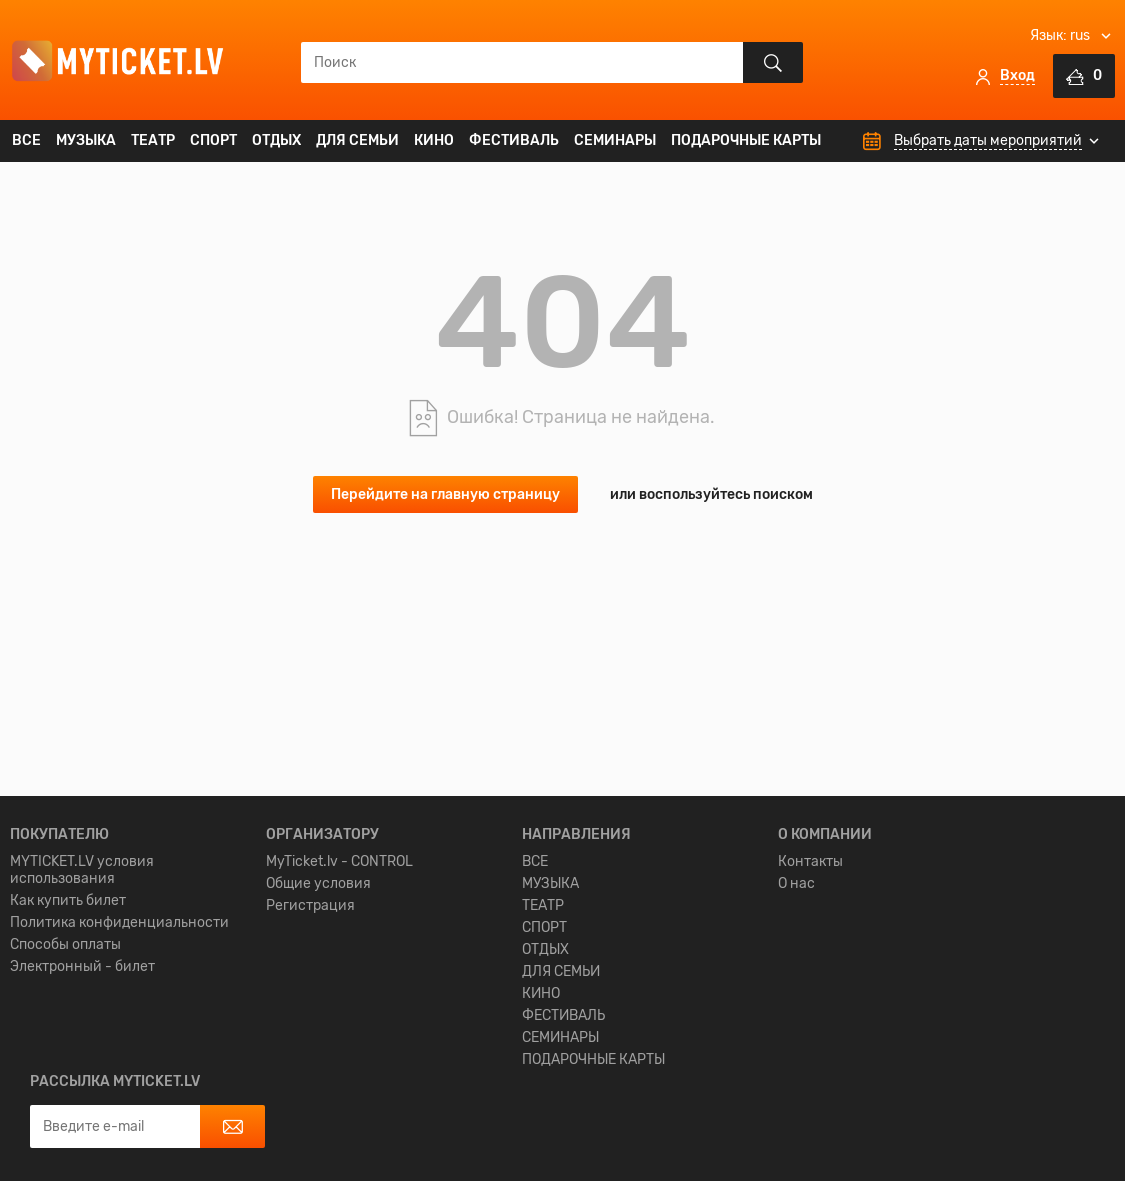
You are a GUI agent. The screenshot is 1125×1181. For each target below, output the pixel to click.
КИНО (434, 140)
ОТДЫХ (276, 140)
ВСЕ (26, 140)
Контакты (810, 996)
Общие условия (318, 1018)
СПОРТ (213, 140)
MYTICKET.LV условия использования (82, 1005)
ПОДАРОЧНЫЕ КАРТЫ (746, 140)
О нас (796, 1018)
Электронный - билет (82, 1101)
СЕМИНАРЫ (615, 140)
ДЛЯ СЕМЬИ (357, 140)
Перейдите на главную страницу (445, 494)
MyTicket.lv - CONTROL (339, 996)
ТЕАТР (153, 140)
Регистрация (310, 1040)
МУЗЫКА (86, 140)
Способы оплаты (65, 1079)
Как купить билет (68, 1035)
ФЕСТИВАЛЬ (514, 140)
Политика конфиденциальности (119, 1057)
